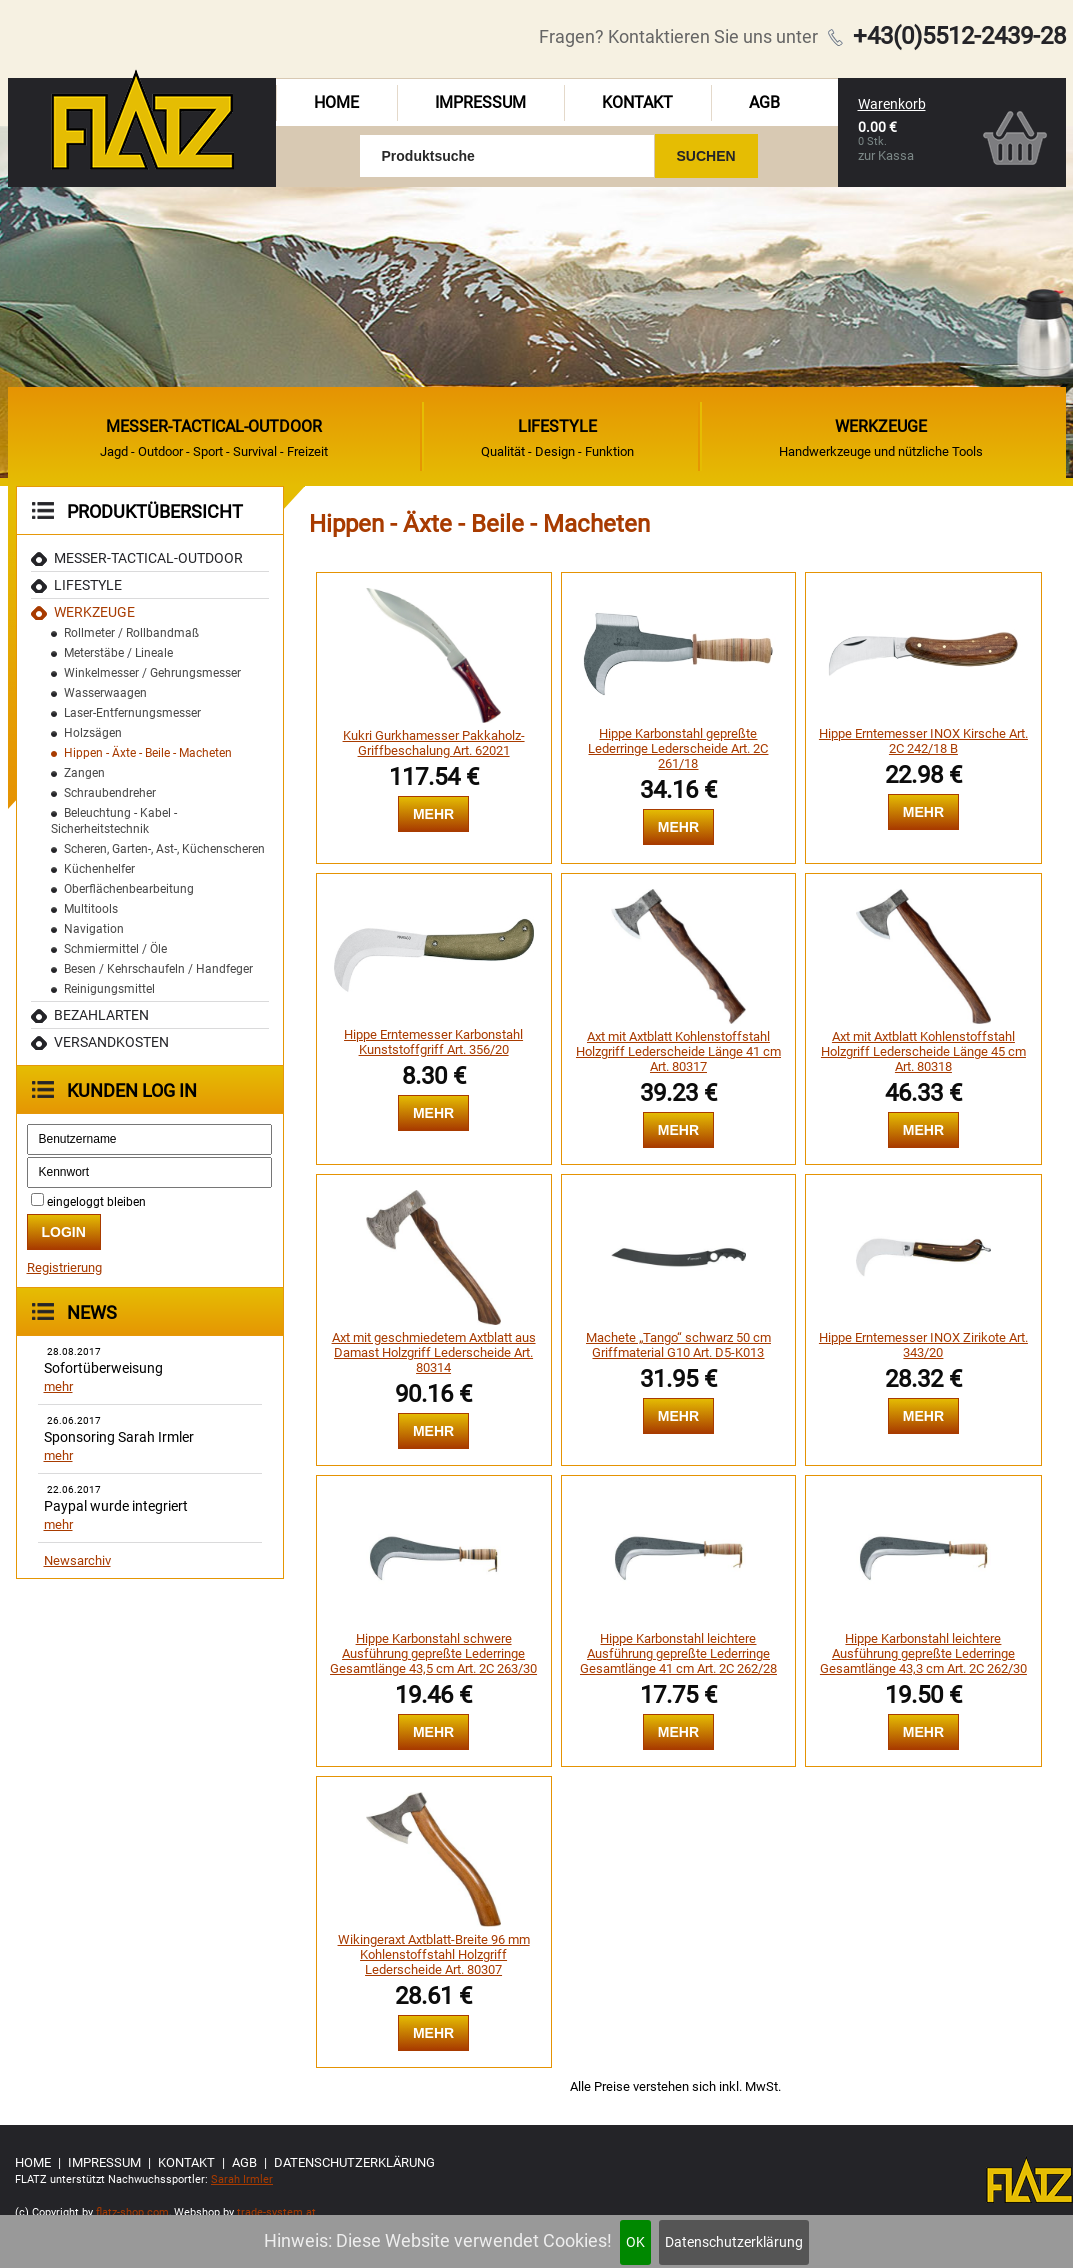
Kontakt (637, 102)
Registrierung (64, 1267)
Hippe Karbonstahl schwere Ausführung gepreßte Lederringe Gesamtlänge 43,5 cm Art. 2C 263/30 (433, 1653)
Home (336, 102)
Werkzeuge (94, 612)
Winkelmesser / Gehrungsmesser (152, 673)
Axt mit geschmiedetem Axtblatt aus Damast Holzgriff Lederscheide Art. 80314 (434, 1352)
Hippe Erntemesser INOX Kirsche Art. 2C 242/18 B (923, 741)
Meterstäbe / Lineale (118, 653)
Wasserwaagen (105, 693)
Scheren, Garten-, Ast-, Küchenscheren (164, 849)
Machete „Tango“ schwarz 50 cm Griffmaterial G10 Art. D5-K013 (678, 1345)
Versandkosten (111, 1042)
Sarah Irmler (242, 2179)
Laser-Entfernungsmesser (132, 713)
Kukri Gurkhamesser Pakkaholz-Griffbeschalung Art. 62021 (434, 743)
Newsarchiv (77, 1560)
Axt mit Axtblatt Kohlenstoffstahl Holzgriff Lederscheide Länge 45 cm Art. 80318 (923, 1051)
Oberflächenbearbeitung (129, 889)
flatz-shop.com (132, 2212)
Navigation (94, 929)
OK (635, 2242)
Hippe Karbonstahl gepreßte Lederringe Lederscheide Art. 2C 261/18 (678, 748)
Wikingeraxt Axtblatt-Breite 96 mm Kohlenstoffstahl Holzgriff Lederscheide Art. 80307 (434, 1954)
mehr (58, 1386)
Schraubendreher (110, 793)
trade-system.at (276, 2212)
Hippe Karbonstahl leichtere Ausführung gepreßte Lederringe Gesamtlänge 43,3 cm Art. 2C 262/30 (923, 1653)
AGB (764, 102)
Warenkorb (892, 104)
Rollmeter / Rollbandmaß (131, 633)
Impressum (480, 102)
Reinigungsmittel (109, 989)
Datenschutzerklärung (734, 2242)
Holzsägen (93, 733)
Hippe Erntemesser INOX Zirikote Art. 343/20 (923, 1345)
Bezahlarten (101, 1015)
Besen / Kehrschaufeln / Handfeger (158, 969)
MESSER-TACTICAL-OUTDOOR (148, 558)
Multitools (91, 909)
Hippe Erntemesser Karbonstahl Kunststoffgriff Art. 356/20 (433, 1042)
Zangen (84, 773)
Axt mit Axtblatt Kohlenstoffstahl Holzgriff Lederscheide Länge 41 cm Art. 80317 (678, 1051)
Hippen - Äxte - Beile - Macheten (148, 753)
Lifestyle (88, 585)
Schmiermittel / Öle (115, 949)
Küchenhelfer (99, 869)
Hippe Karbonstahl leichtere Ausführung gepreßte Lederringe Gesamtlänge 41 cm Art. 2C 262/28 (678, 1653)
